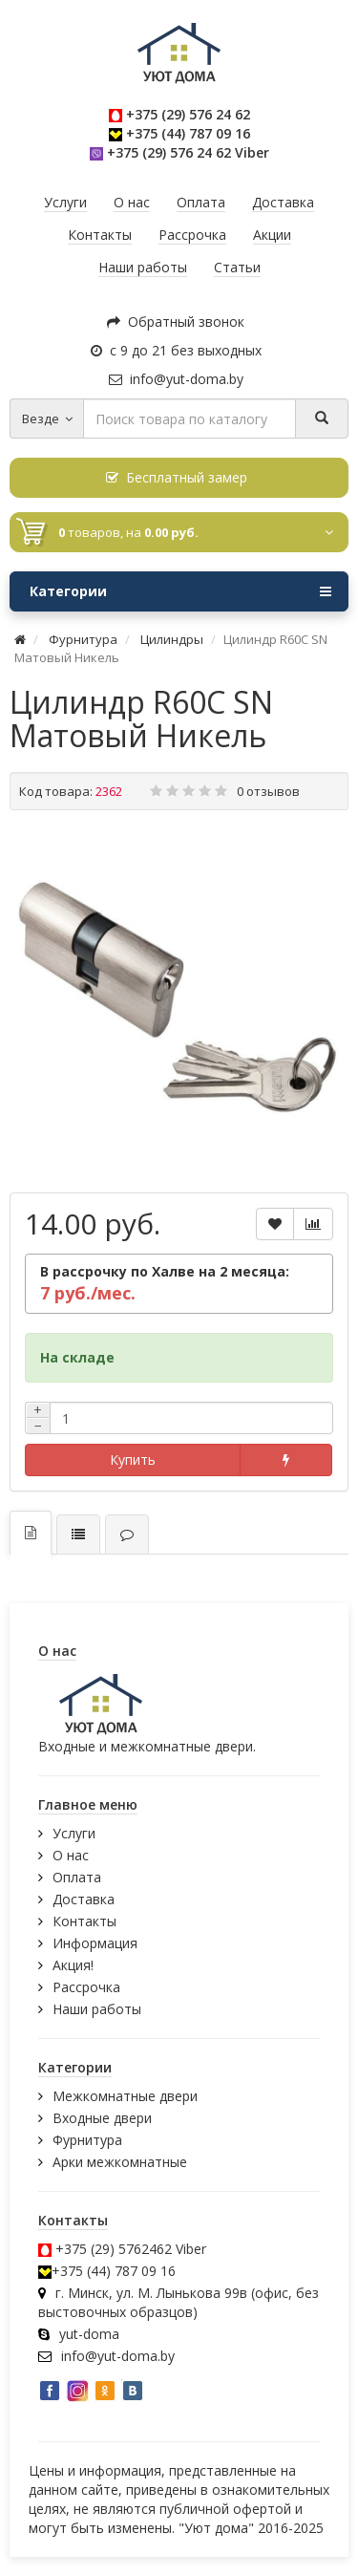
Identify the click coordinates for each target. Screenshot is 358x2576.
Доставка (84, 1899)
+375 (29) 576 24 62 (188, 114)
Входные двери (102, 2118)
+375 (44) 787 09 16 (188, 133)
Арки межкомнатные (120, 2162)
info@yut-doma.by (176, 379)
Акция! (73, 1965)
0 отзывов (268, 791)
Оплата (77, 1877)
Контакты (84, 1921)
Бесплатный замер (176, 477)
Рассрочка (86, 1987)
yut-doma (89, 2334)
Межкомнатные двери (125, 2096)
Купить (133, 1459)
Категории (180, 591)
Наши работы (97, 2009)
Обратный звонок (175, 321)
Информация (95, 1943)
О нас (71, 1855)
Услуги (74, 1833)
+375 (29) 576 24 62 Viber (188, 152)
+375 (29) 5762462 (113, 2249)
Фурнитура (87, 2140)
